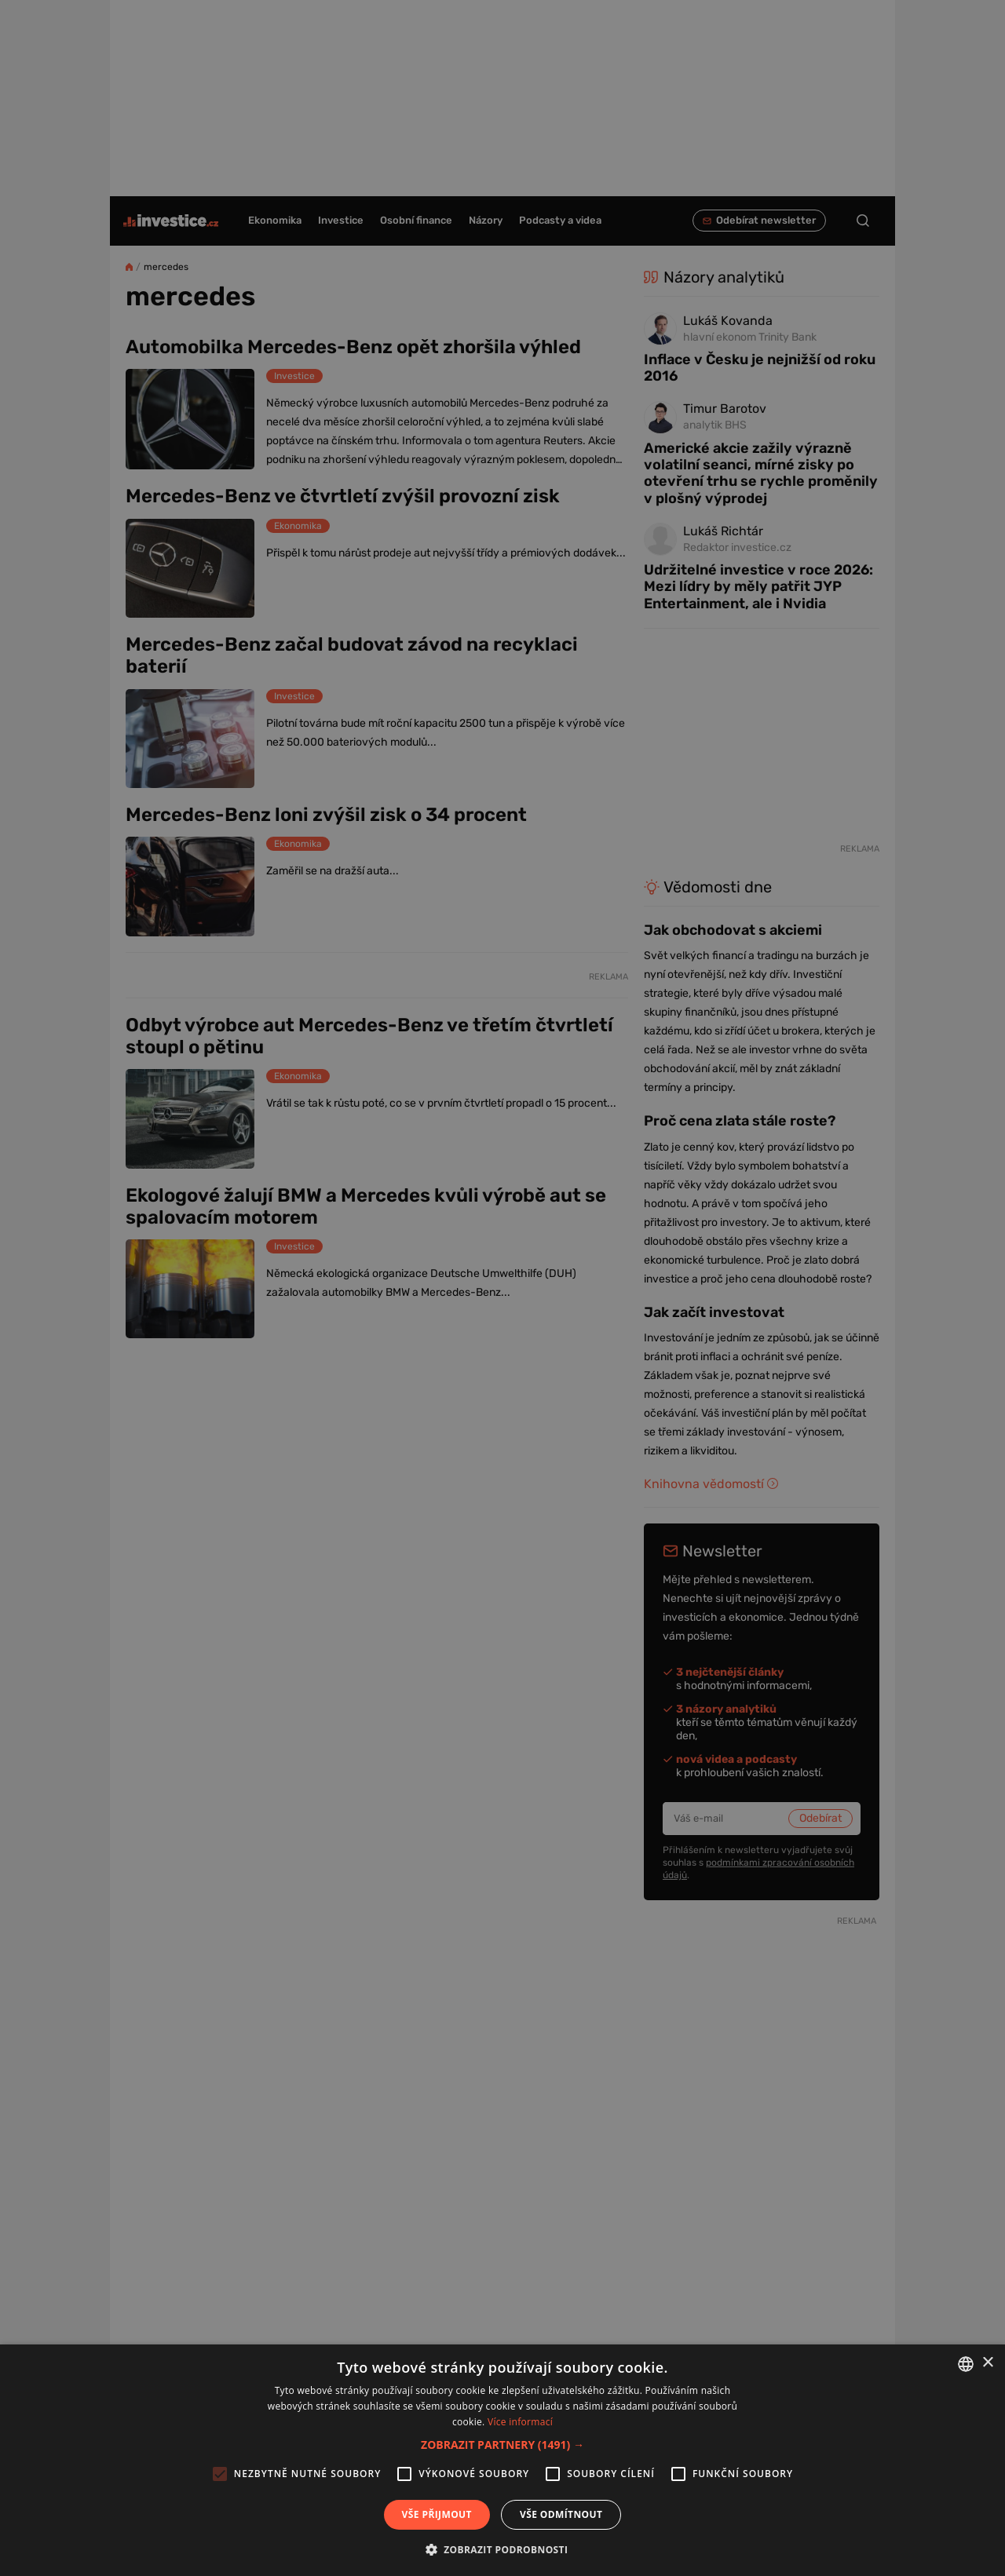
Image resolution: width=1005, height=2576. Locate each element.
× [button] (987, 2363)
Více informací (520, 2421)
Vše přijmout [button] (437, 2514)
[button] (502, 2444)
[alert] (502, 1288)
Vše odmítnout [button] (561, 2514)
